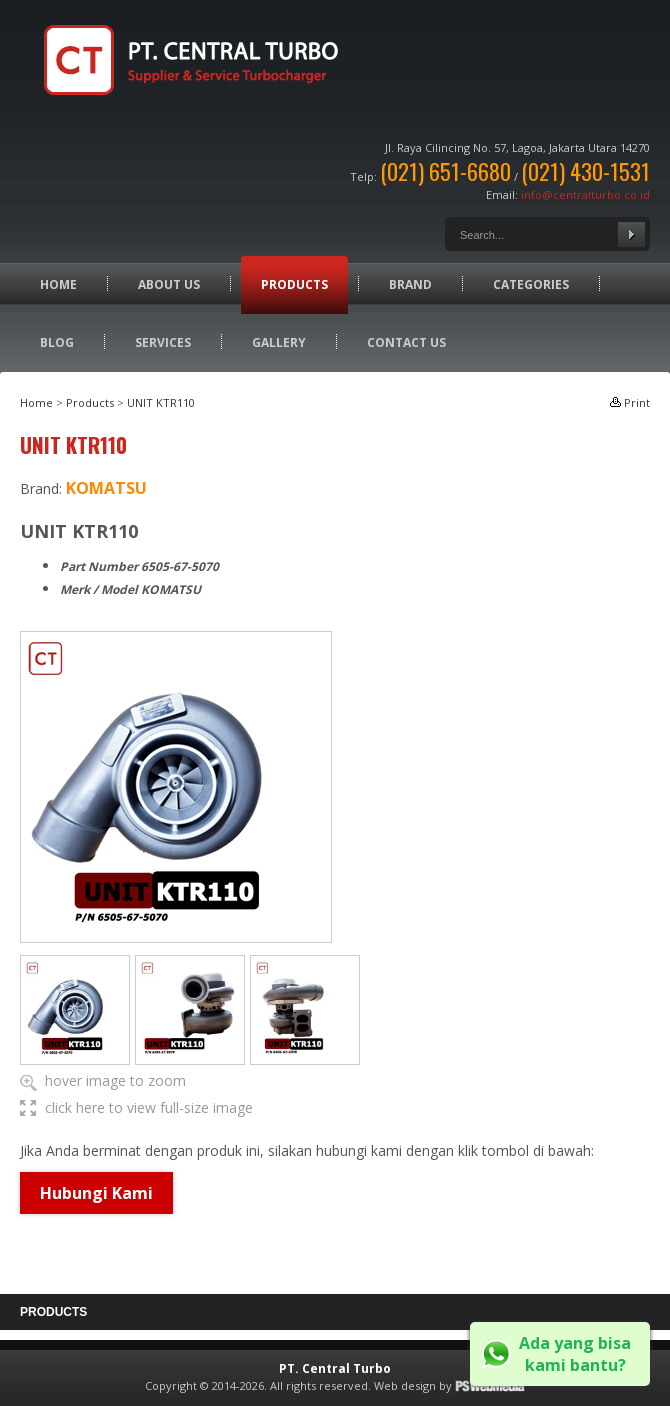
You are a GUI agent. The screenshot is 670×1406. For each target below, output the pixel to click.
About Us (169, 284)
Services (163, 342)
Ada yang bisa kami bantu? (575, 1354)
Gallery (279, 342)
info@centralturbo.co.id (585, 194)
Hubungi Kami (96, 1193)
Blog (57, 342)
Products (294, 284)
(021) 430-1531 (585, 171)
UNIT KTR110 (161, 402)
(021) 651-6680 (445, 171)
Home (58, 284)
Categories (531, 284)
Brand (410, 284)
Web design (405, 1385)
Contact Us (406, 342)
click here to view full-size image (149, 1107)
